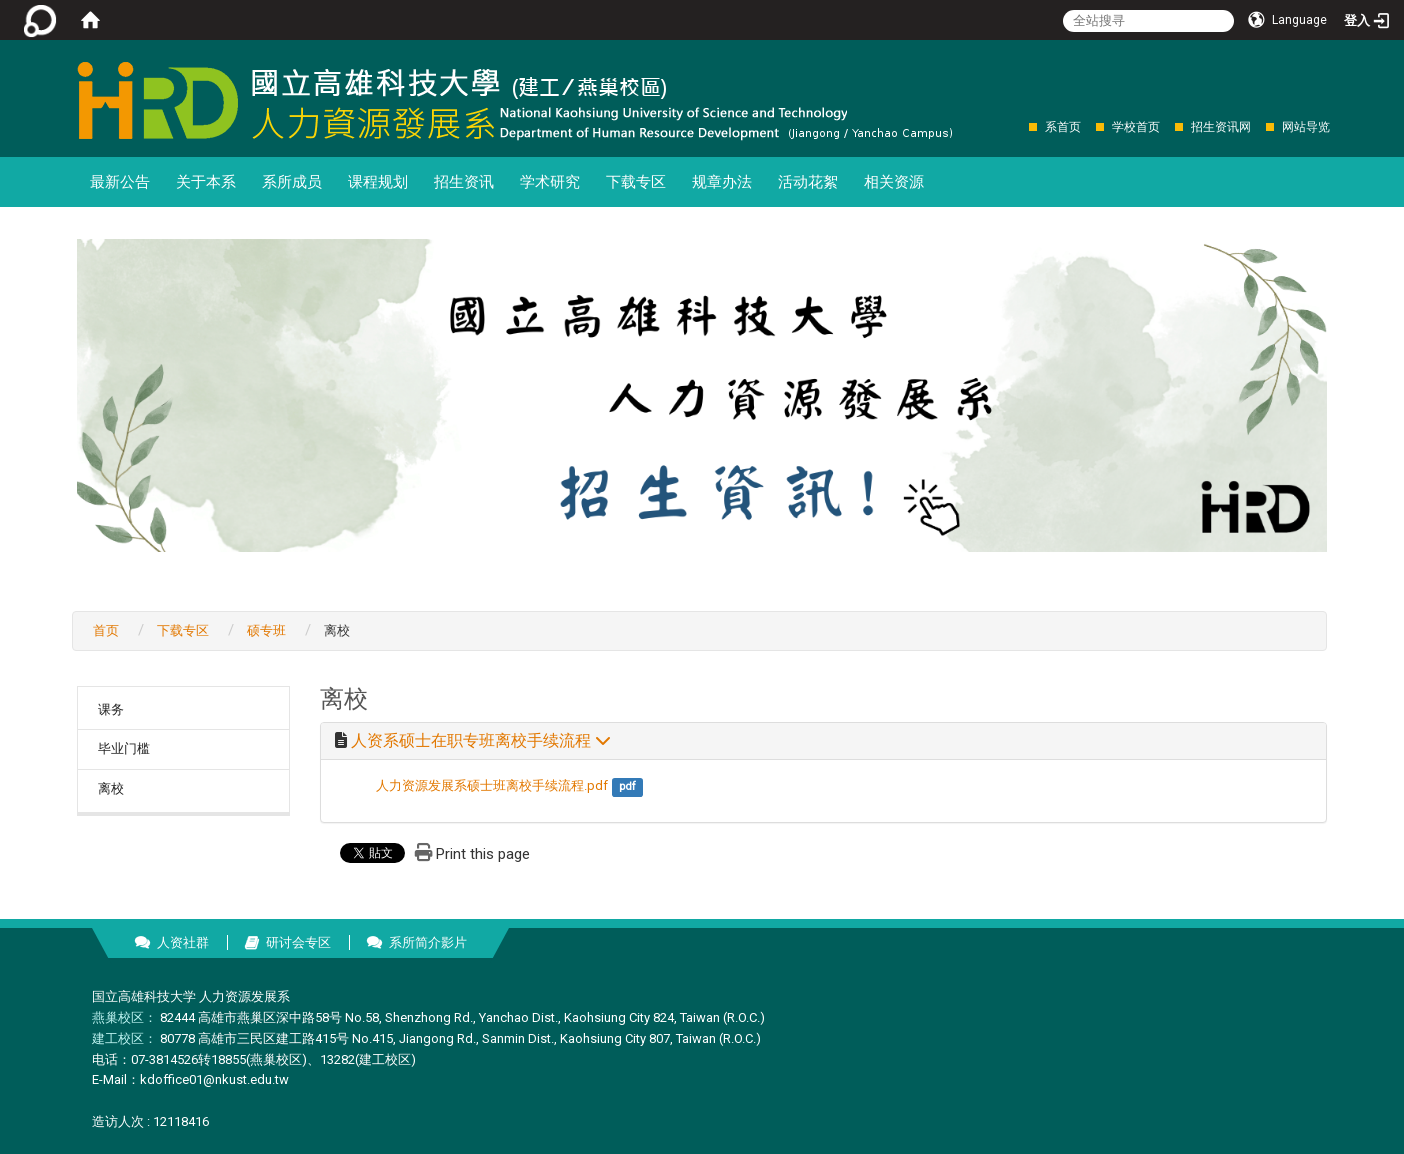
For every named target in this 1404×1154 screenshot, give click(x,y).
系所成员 (292, 182)
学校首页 (1136, 127)
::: (1018, 126)
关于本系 (206, 182)
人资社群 (183, 942)
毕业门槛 (124, 748)
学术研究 (550, 182)
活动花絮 (808, 182)
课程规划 (378, 182)
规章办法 (722, 182)
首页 (106, 630)
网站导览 (1306, 127)
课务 (111, 709)
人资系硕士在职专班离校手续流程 (481, 741)
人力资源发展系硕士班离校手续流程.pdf (492, 785)
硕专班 (266, 630)
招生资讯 (464, 182)
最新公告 (120, 182)
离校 (111, 788)
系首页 (1063, 127)
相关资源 (894, 182)
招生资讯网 (1221, 127)
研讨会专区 (298, 942)
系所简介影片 (428, 942)
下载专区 (636, 182)
